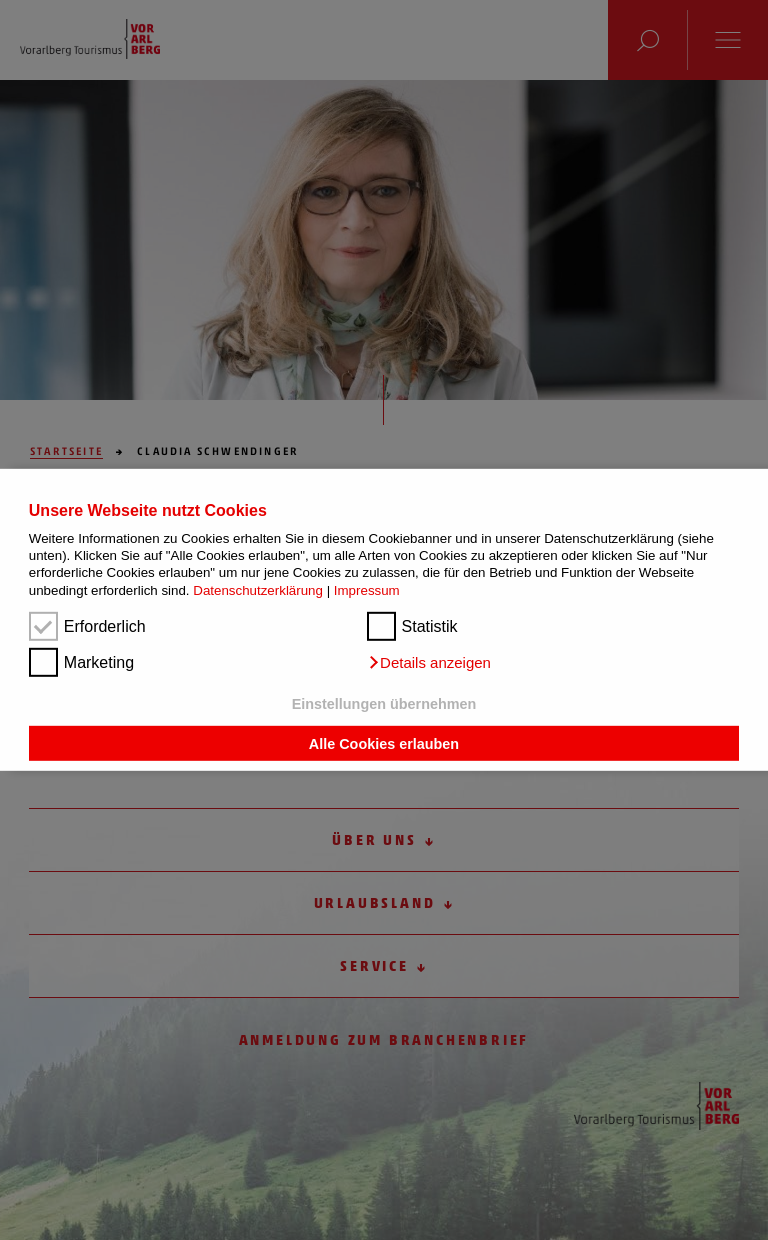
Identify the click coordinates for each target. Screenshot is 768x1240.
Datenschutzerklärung (258, 590)
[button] (429, 663)
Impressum (367, 590)
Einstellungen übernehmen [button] (384, 704)
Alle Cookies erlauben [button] (384, 743)
